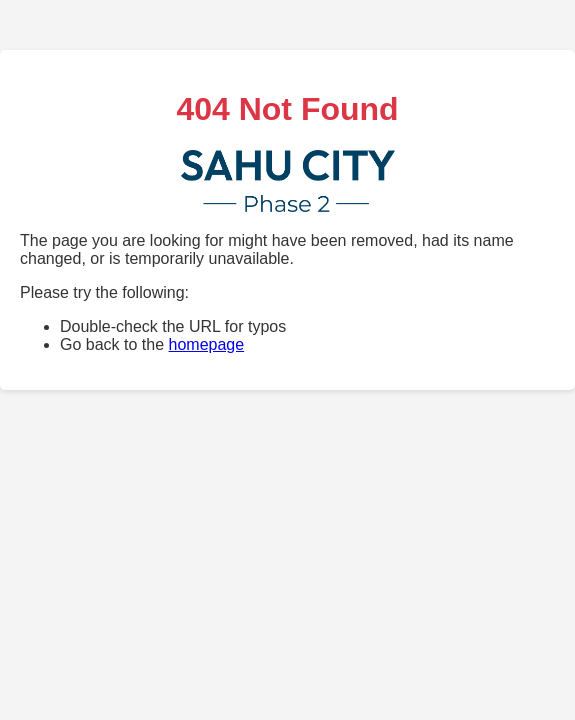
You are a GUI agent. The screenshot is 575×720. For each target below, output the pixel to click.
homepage (207, 344)
